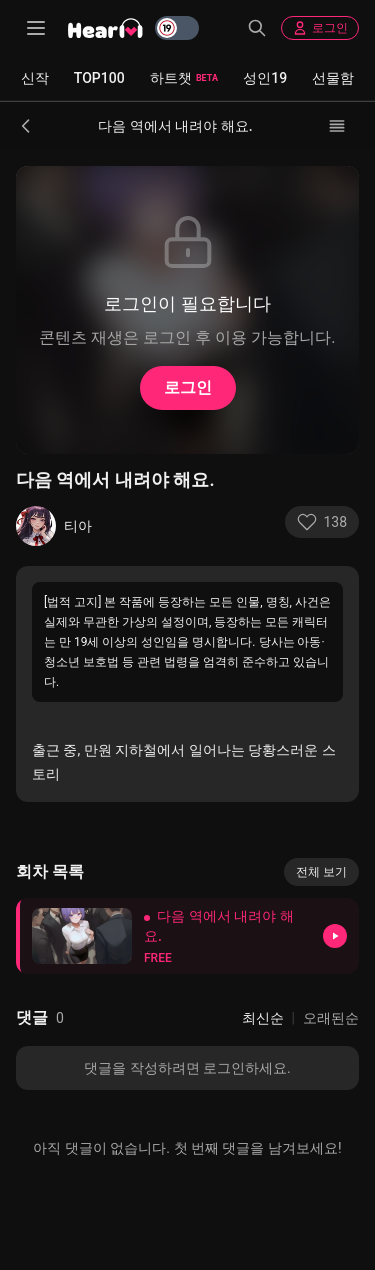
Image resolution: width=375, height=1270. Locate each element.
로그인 (320, 28)
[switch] (177, 28)
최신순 (263, 1018)
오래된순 (331, 1018)
